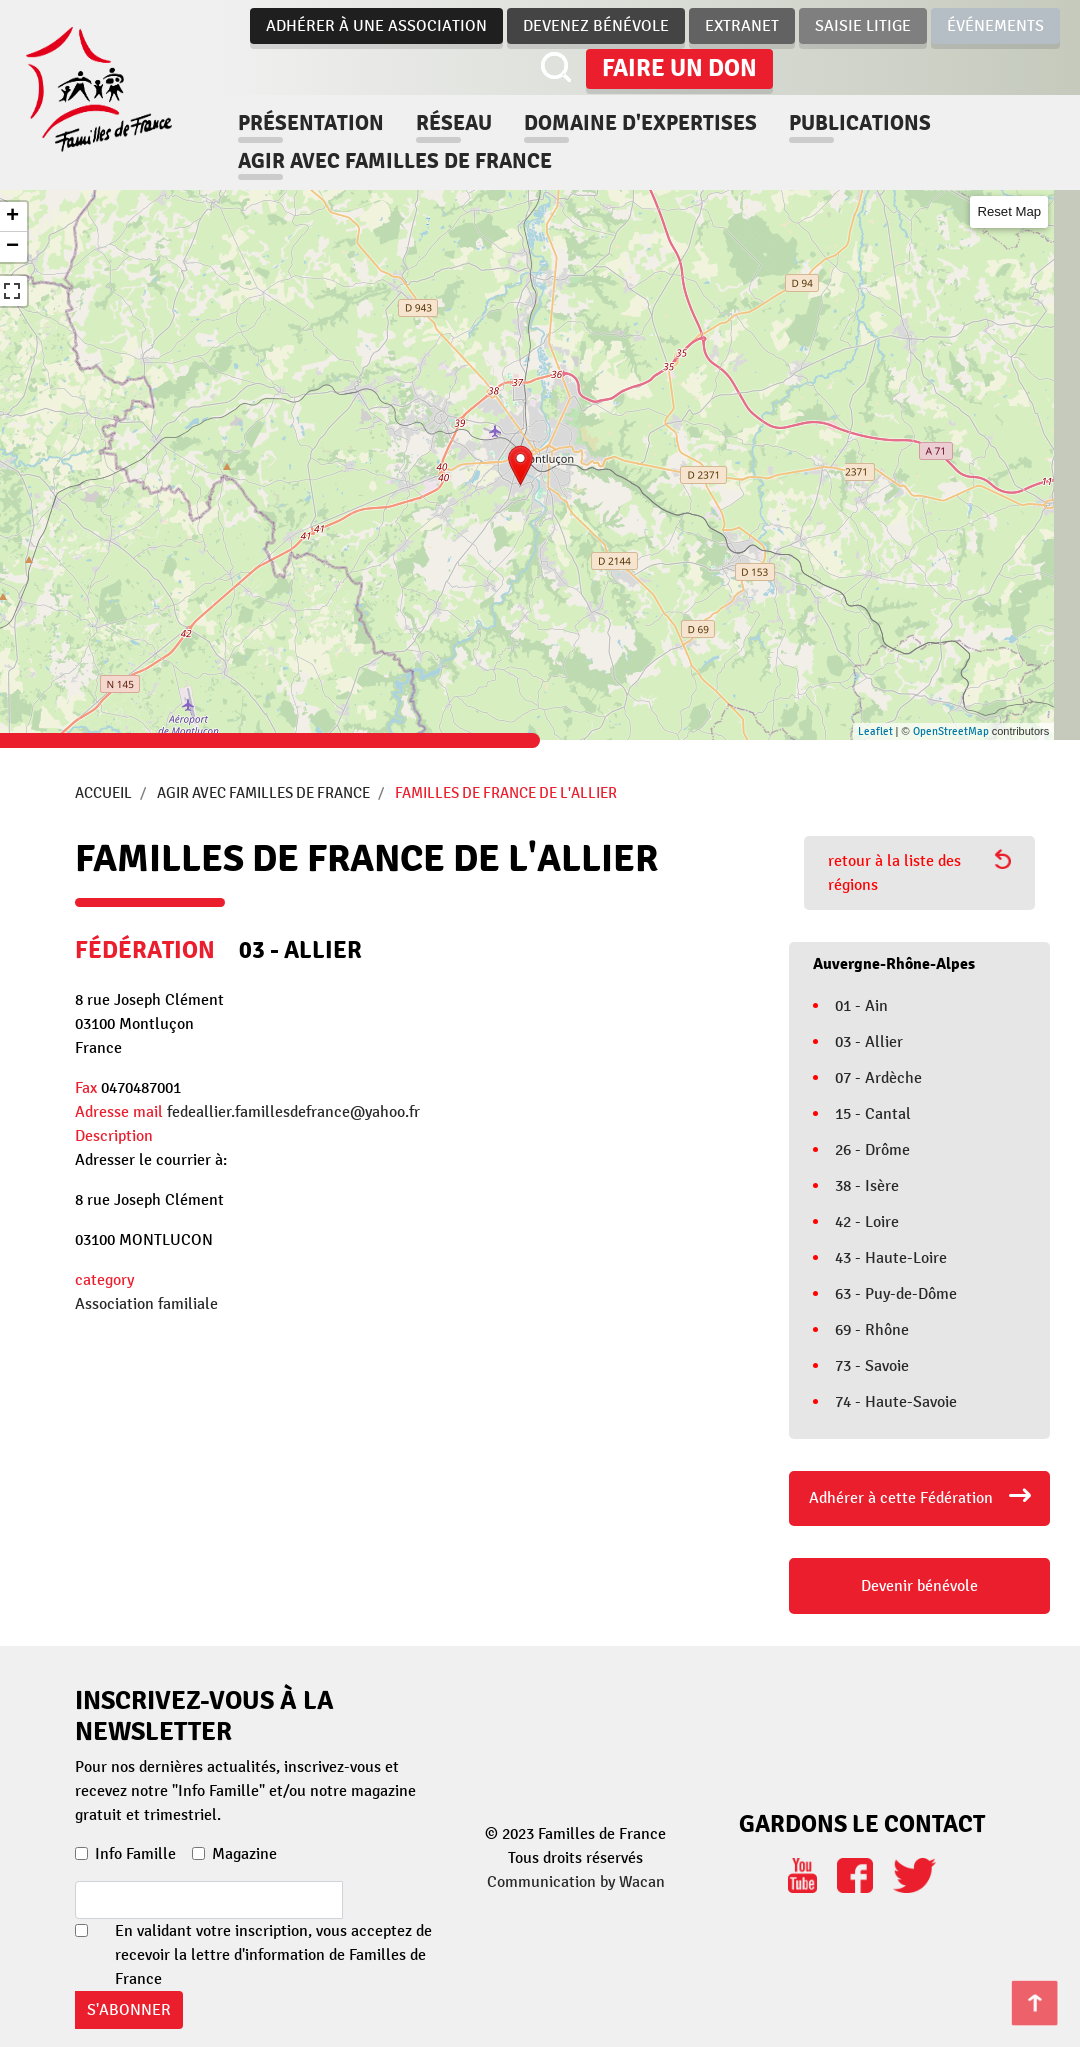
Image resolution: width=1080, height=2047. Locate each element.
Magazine (244, 1854)
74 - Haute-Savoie (896, 1402)
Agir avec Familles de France (263, 793)
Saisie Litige (863, 26)
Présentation (311, 123)
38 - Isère (867, 1186)
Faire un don (679, 68)
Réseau (454, 123)
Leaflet (875, 731)
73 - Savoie (872, 1366)
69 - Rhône (872, 1330)
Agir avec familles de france (395, 161)
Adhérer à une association (376, 26)
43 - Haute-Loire (891, 1258)
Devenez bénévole (596, 26)
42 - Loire (867, 1222)
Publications (860, 123)
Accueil (103, 793)
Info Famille (135, 1854)
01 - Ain (861, 1006)
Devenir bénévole (919, 1586)
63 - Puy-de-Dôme (896, 1294)
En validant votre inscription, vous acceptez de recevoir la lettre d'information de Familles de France (273, 1955)
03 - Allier (869, 1042)
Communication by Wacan (576, 1882)
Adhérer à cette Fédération (901, 1498)
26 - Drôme (872, 1150)
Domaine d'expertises (640, 123)
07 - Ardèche (878, 1078)
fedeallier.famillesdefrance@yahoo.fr (293, 1112)
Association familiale (146, 1304)
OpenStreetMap (951, 731)
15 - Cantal (873, 1114)
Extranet (742, 26)
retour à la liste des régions (919, 872)
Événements (995, 26)
